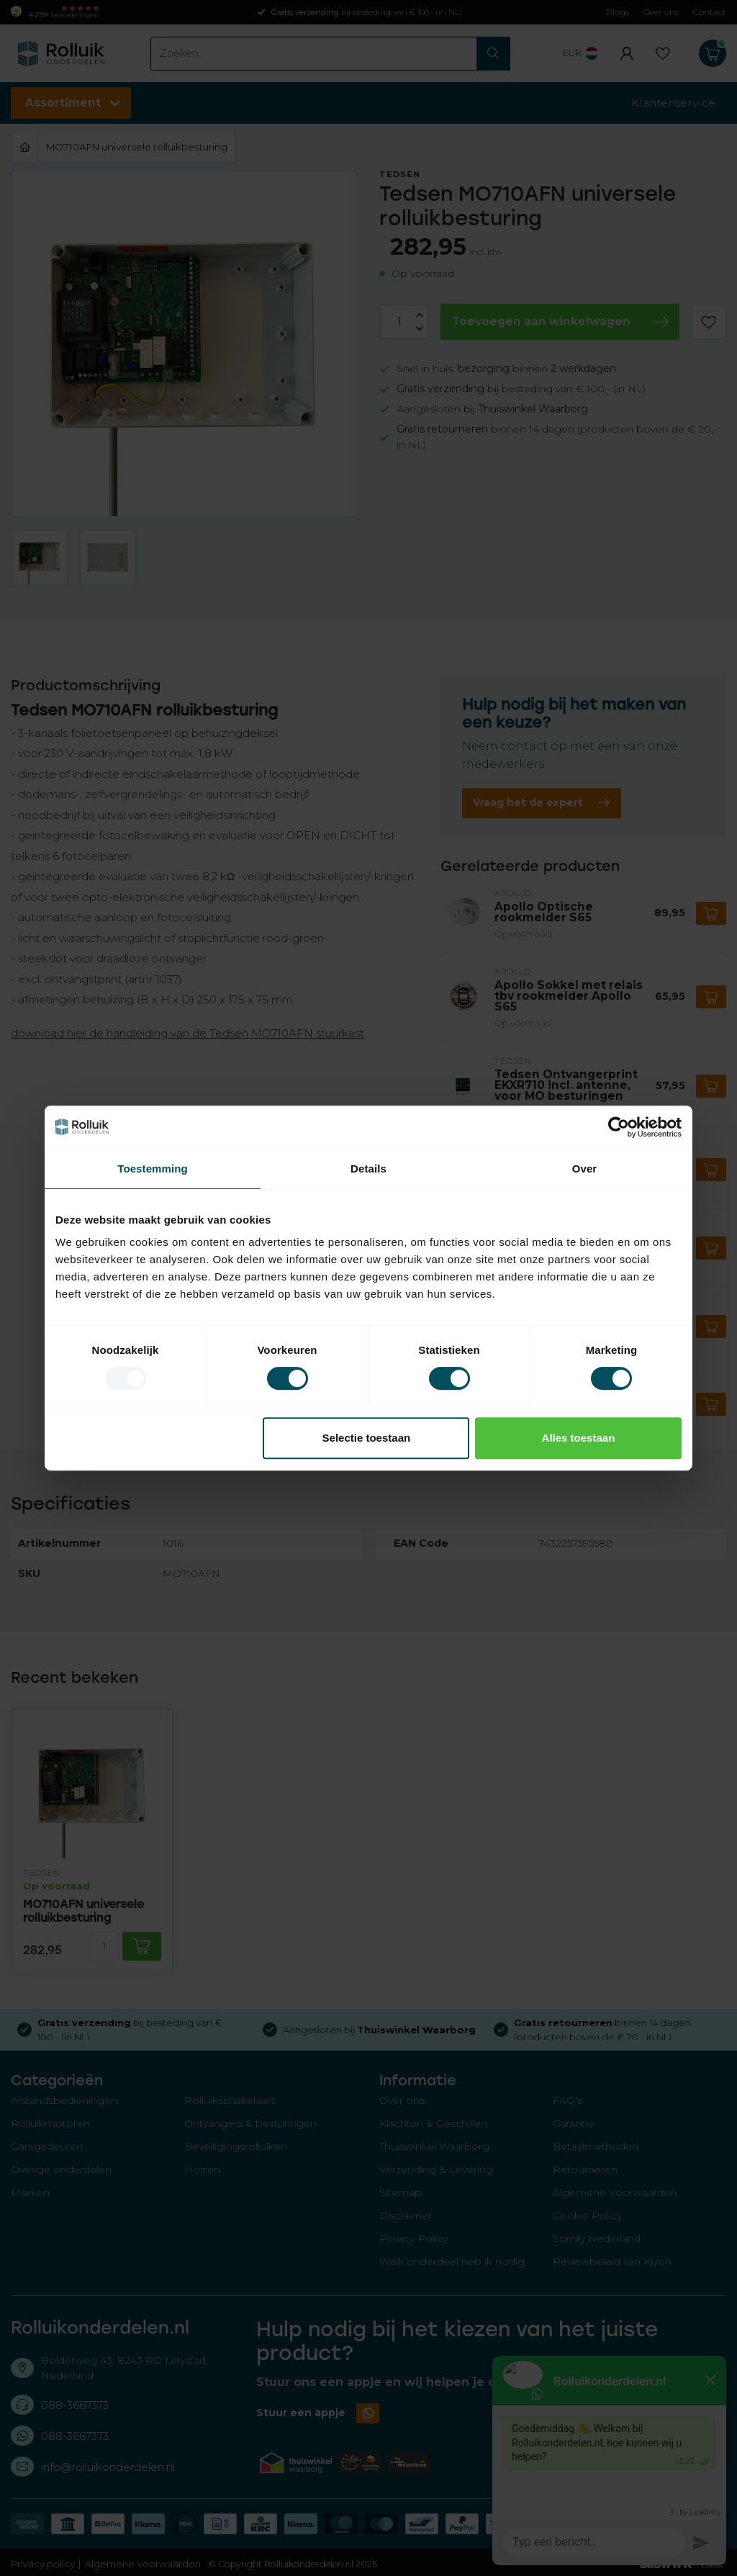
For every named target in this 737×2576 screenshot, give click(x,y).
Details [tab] (368, 1168)
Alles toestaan (578, 1438)
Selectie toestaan (366, 1438)
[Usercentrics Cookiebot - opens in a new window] (619, 1127)
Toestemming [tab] (152, 1168)
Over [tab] (584, 1168)
